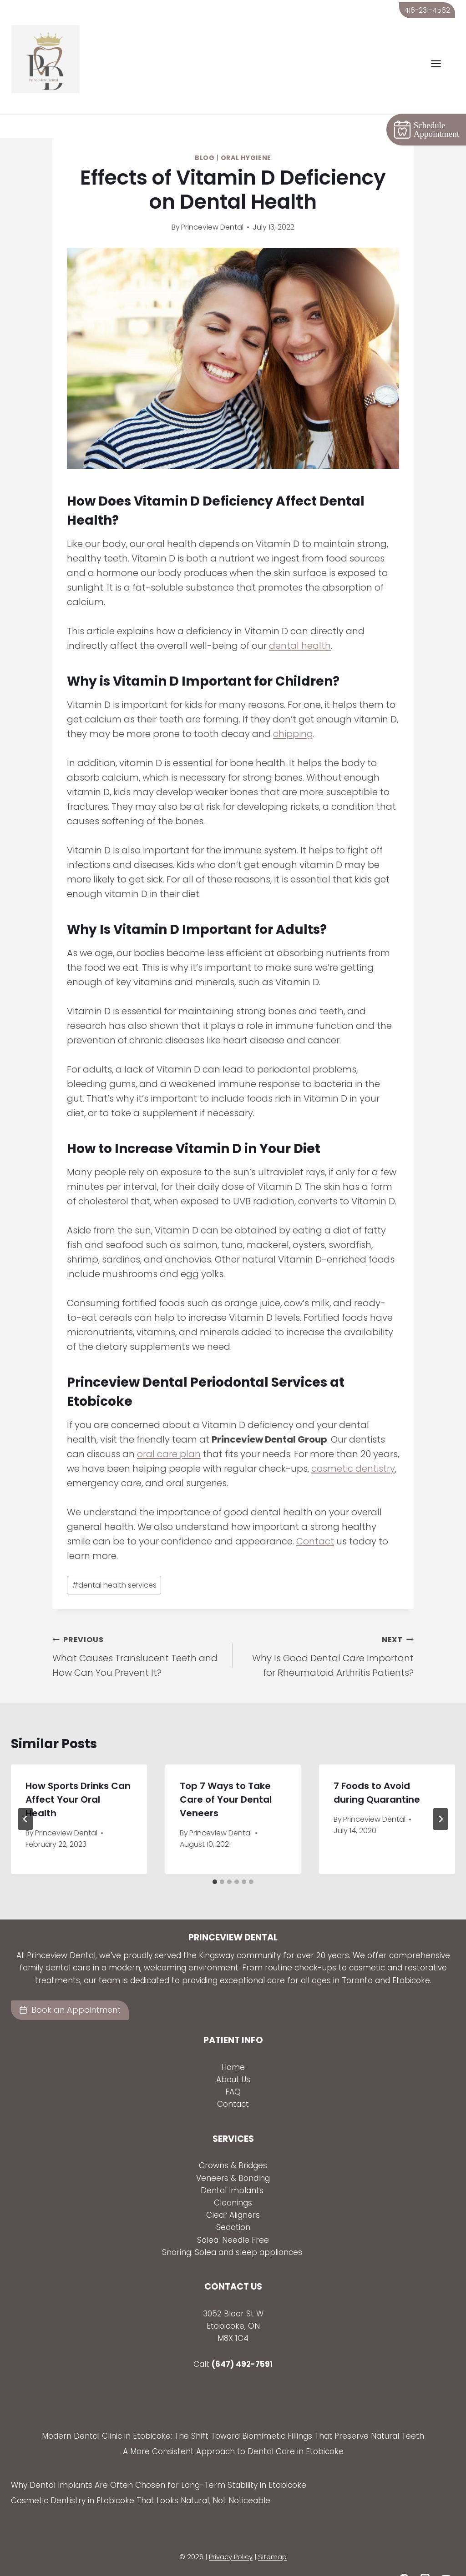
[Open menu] (440, 63)
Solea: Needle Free (233, 2216)
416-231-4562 (427, 10)
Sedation (233, 2204)
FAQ (233, 2069)
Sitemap (272, 2534)
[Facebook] (404, 2555)
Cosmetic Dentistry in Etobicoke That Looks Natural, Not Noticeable (140, 2477)
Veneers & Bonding (233, 2155)
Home (233, 2044)
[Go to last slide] (25, 1796)
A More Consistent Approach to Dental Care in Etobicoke (233, 2428)
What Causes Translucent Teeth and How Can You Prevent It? (138, 1632)
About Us (233, 2056)
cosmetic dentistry (353, 1445)
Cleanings (233, 2180)
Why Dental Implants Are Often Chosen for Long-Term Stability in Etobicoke (158, 2462)
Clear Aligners (233, 2192)
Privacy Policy (231, 2534)
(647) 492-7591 (242, 2341)
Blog (205, 134)
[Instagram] (425, 2555)
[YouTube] (446, 2555)
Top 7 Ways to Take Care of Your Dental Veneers (226, 1776)
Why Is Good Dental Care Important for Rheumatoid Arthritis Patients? (328, 1632)
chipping (293, 711)
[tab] (215, 1858)
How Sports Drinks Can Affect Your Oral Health (78, 1776)
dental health (300, 622)
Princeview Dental (212, 204)
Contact (315, 1518)
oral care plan (169, 1431)
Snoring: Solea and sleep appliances (233, 2229)
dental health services (114, 1562)
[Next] (440, 1796)
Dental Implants (233, 2167)
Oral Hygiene (246, 134)
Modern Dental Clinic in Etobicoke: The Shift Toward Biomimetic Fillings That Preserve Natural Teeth (233, 2413)
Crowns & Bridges (233, 2142)
